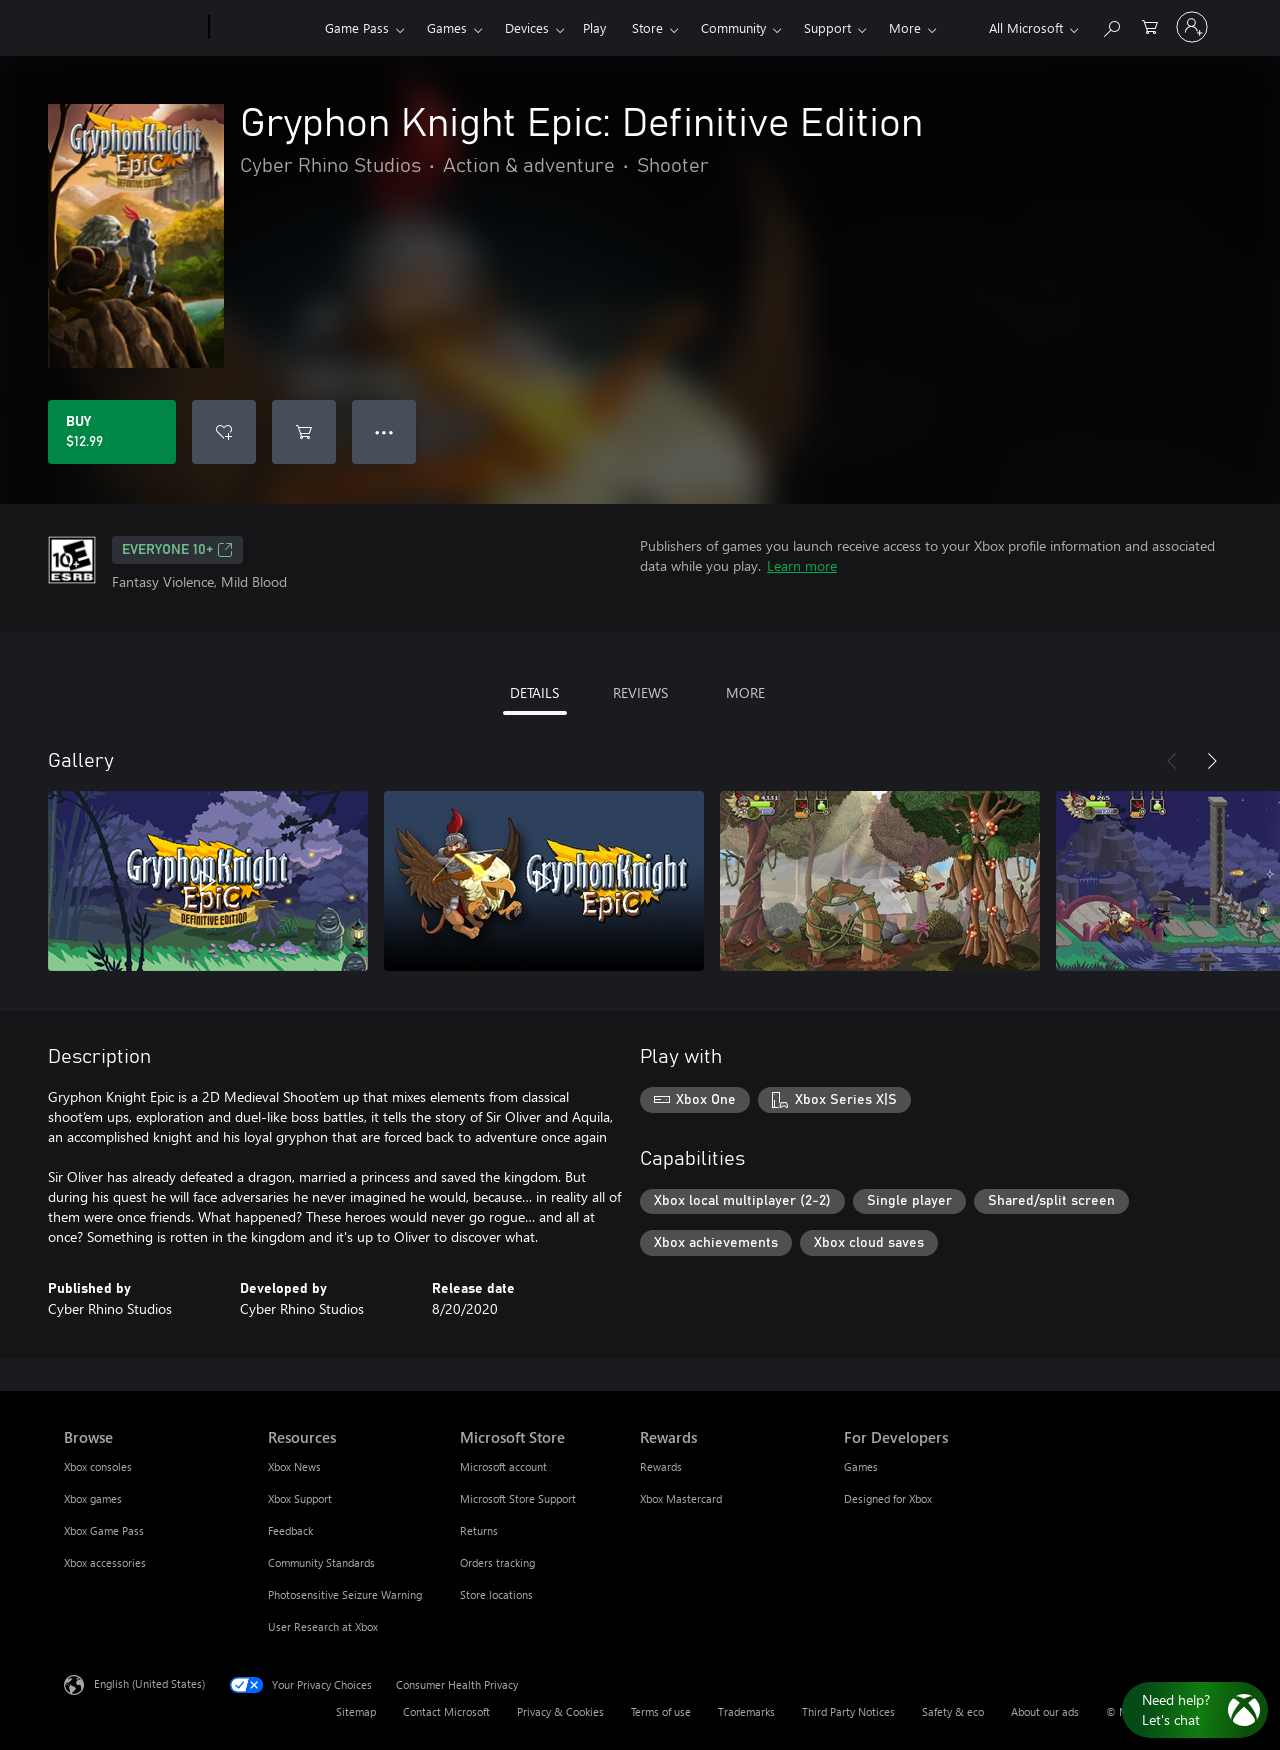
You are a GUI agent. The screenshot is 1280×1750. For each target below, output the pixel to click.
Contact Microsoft (446, 1711)
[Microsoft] (132, 28)
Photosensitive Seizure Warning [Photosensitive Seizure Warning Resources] (345, 1594)
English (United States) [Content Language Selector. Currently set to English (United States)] (149, 1683)
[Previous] (1172, 761)
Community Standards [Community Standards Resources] (321, 1562)
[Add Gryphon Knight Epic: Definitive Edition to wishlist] (224, 432)
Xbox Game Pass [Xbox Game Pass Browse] (104, 1530)
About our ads (1045, 1711)
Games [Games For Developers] (861, 1466)
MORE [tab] (745, 692)
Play (594, 27)
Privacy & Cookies (560, 1711)
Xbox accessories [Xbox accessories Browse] (105, 1562)
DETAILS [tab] (534, 692)
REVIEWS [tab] (640, 692)
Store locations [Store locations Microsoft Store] (496, 1594)
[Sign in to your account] (1192, 27)
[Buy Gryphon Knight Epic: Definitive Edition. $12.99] (112, 432)
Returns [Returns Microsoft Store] (479, 1530)
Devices (527, 27)
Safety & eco (953, 1711)
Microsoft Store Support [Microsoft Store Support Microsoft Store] (518, 1498)
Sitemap (356, 1711)
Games (447, 27)
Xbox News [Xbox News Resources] (294, 1466)
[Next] (1212, 761)
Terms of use (661, 1711)
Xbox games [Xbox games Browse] (93, 1498)
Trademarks (746, 1711)
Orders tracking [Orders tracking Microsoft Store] (497, 1562)
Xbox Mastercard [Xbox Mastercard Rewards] (681, 1498)
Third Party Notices (848, 1711)
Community (733, 27)
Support (827, 27)
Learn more (802, 565)
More (905, 27)
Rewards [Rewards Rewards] (661, 1466)
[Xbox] (264, 28)
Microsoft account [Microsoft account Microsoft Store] (503, 1466)
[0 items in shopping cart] (1150, 25)
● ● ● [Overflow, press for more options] (384, 431)
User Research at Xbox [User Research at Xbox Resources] (323, 1626)
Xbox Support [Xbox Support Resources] (300, 1498)
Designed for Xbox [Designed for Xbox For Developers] (888, 1498)
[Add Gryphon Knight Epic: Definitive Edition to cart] (304, 432)
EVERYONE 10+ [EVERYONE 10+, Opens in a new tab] (177, 550)
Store (647, 27)
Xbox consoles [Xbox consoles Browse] (98, 1466)
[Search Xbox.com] (1111, 25)
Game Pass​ (357, 27)
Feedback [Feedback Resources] (290, 1530)
